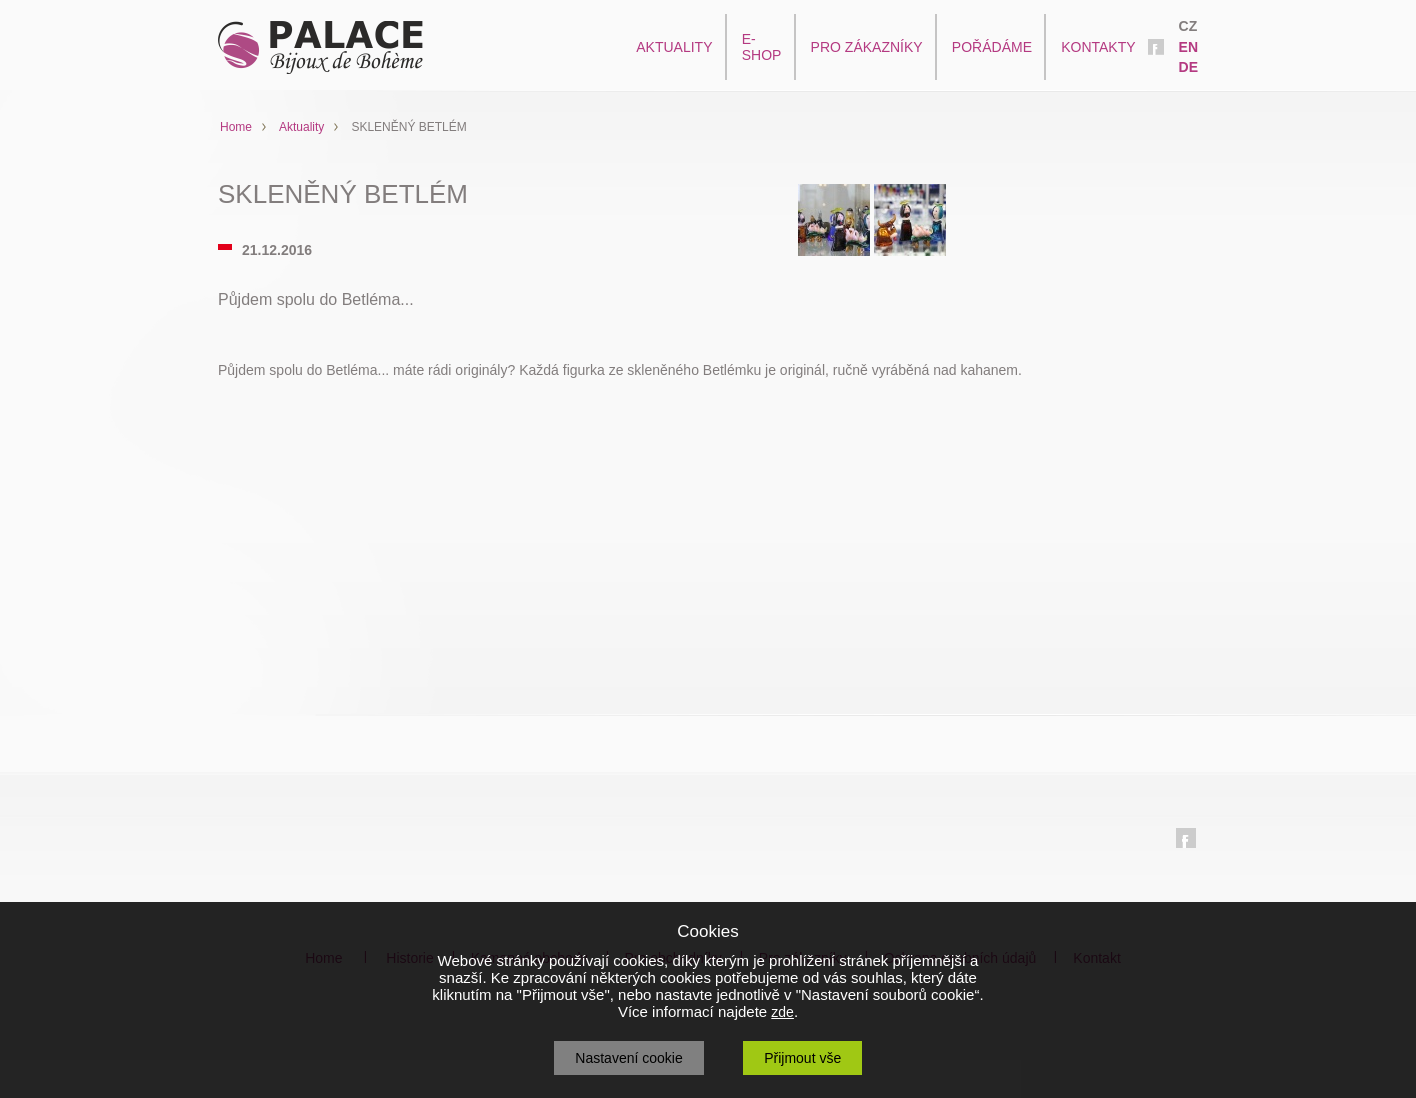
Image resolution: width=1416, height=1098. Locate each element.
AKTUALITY (674, 47)
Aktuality (301, 127)
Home (236, 127)
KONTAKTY (1098, 47)
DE (1188, 67)
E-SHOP (762, 47)
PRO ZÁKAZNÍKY (867, 47)
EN (1188, 47)
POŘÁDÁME (992, 47)
